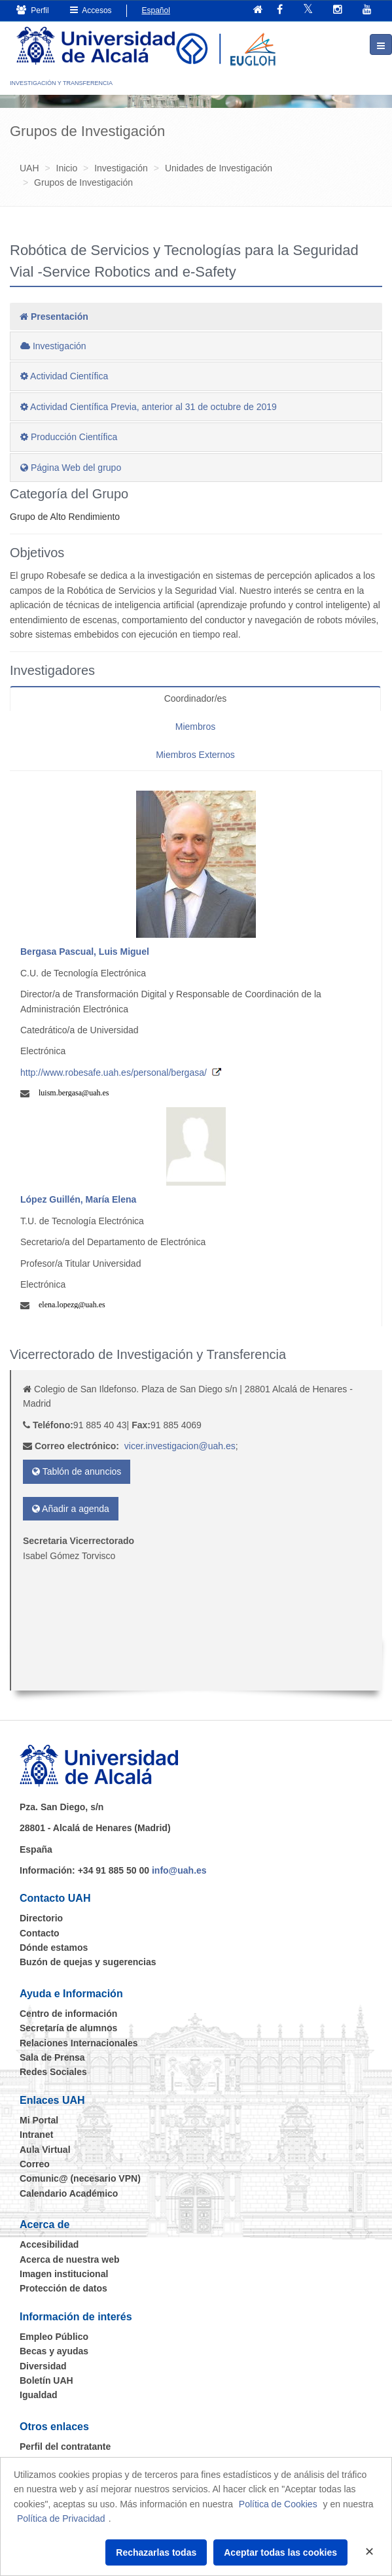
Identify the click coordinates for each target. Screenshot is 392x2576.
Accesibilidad (49, 2244)
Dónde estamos (54, 1947)
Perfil (32, 10)
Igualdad (39, 2395)
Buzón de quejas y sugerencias (88, 1962)
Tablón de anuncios (76, 1471)
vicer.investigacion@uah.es (180, 1446)
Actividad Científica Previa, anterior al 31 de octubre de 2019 (148, 407)
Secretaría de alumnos (68, 2028)
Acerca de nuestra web (70, 2259)
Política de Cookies (278, 2504)
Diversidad (43, 2366)
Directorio (41, 1918)
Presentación (54, 316)
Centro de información (68, 2013)
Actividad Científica (64, 376)
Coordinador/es (195, 698)
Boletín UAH (46, 2380)
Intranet (36, 2134)
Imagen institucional (64, 2274)
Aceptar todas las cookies (280, 2552)
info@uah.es (179, 1870)
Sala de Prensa (52, 2057)
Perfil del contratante (65, 2446)
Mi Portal (39, 2120)
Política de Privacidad (61, 2518)
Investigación (53, 346)
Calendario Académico (69, 2193)
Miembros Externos (195, 754)
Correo (35, 2164)
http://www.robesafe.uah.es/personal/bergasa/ (113, 1072)
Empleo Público (54, 2336)
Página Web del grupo (70, 467)
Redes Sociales (53, 2072)
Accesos (91, 10)
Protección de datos (63, 2288)
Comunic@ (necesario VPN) (80, 2178)
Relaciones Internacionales (79, 2043)
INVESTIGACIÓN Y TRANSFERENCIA (61, 83)
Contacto (40, 1933)
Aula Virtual (45, 2149)
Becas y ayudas (54, 2351)
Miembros (195, 726)
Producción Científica (68, 437)
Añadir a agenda (70, 1508)
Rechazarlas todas (156, 2552)
